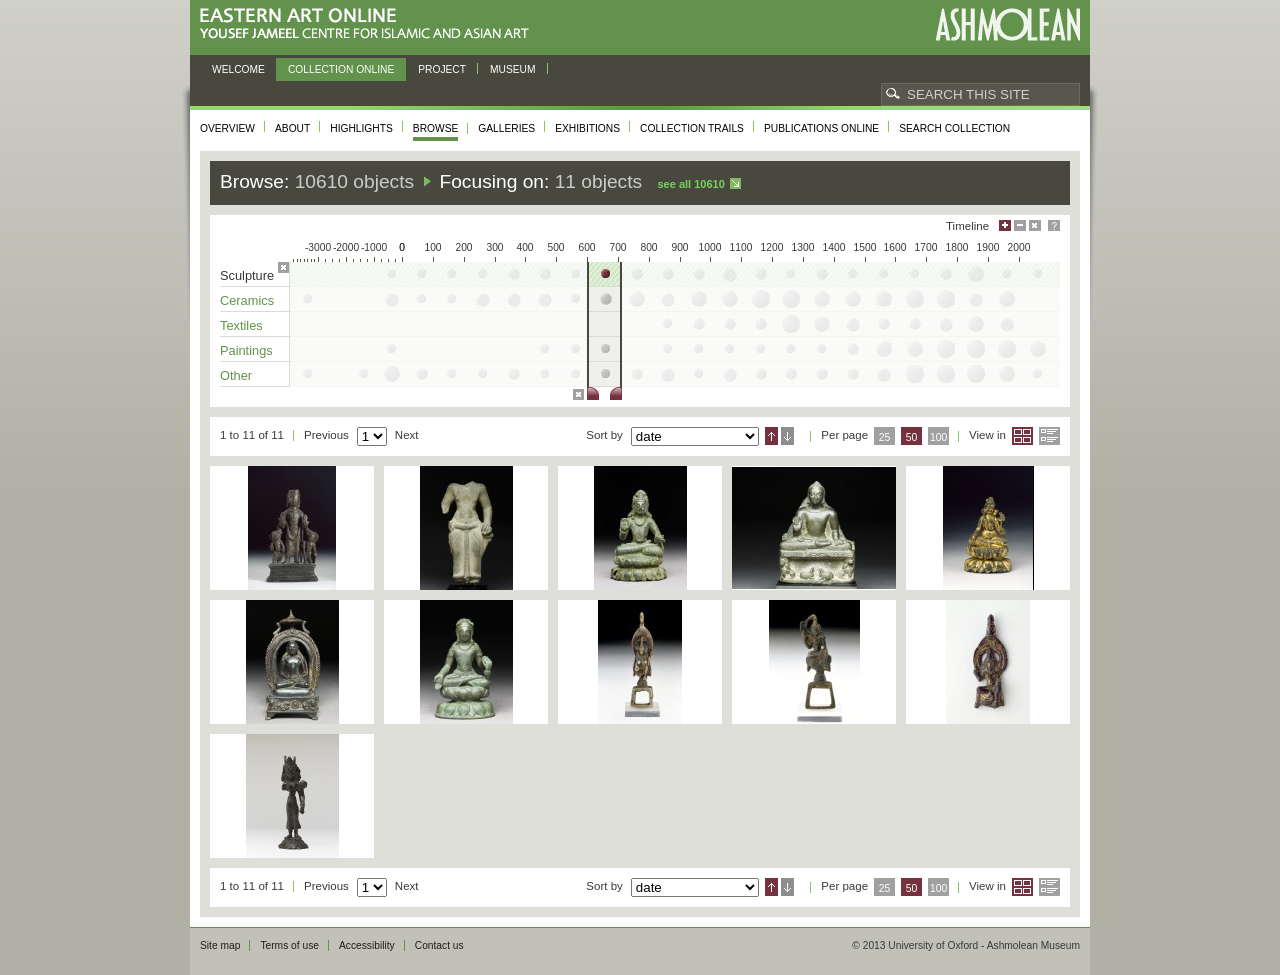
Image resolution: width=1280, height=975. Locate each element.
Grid (1022, 436)
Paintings (246, 350)
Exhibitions (587, 128)
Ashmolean (1007, 24)
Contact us (439, 945)
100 (938, 437)
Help (1054, 225)
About (292, 128)
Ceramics (247, 300)
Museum (513, 69)
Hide (1035, 225)
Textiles (241, 325)
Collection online (341, 69)
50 (912, 437)
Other (236, 375)
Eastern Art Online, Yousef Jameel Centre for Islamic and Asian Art (369, 24)
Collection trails (692, 128)
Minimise (1020, 225)
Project (442, 69)
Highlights (361, 128)
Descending (787, 436)
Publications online (821, 128)
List (1049, 436)
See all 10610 (690, 184)
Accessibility (367, 945)
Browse (436, 128)
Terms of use (289, 945)
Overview (227, 128)
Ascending (771, 436)
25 (885, 437)
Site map (220, 945)
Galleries (506, 128)
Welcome (238, 69)
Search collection (954, 128)
